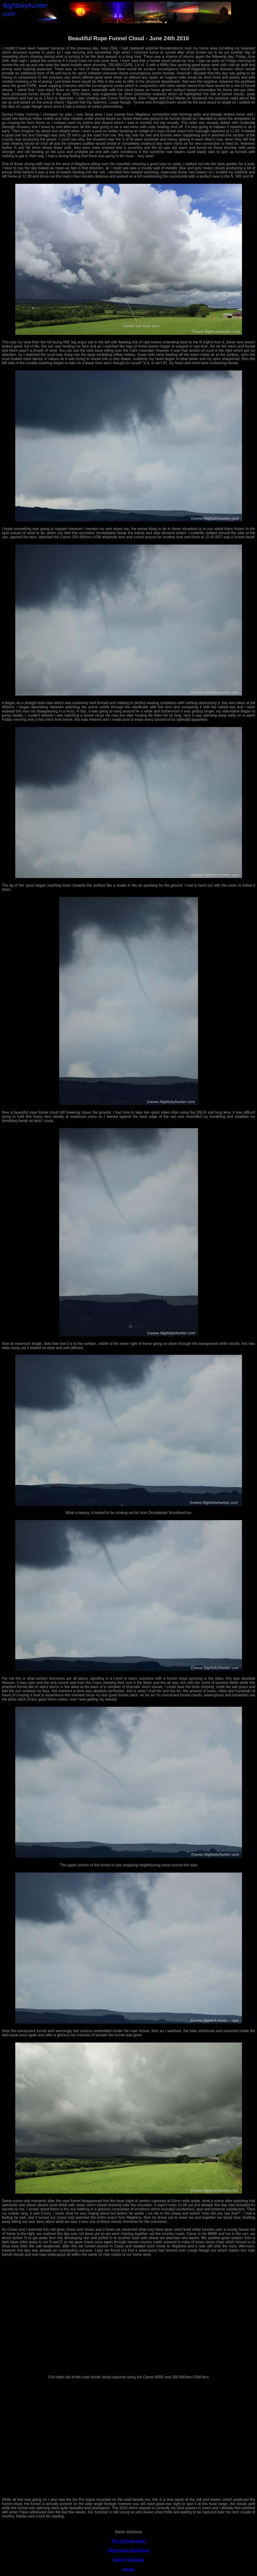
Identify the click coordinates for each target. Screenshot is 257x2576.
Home (129, 2569)
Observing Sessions (128, 2550)
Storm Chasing (128, 2559)
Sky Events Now (128, 2541)
